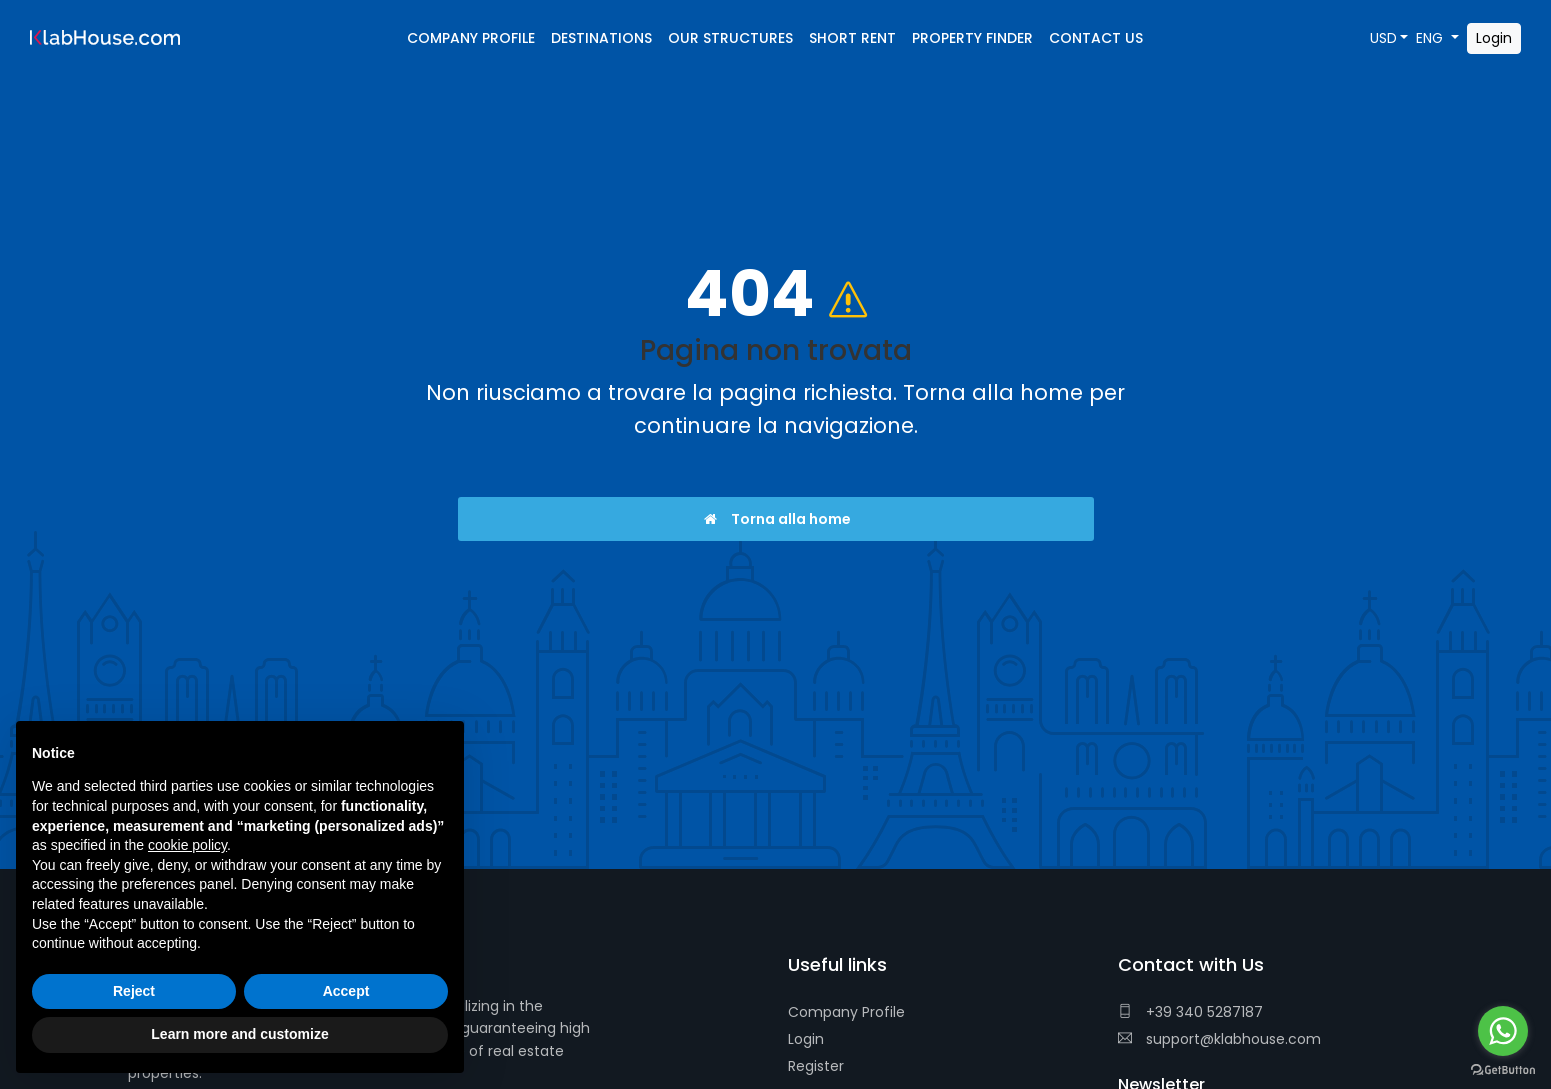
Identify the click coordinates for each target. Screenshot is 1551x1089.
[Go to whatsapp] (1503, 1031)
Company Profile (846, 1012)
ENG (1431, 38)
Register (816, 1066)
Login (806, 1039)
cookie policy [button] (187, 845)
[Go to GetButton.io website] (1503, 1069)
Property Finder (972, 38)
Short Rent (852, 38)
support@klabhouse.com (1219, 1039)
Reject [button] (134, 991)
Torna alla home (775, 519)
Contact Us (1096, 38)
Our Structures (730, 38)
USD (1383, 38)
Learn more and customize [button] (239, 1034)
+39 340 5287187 (1190, 1012)
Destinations (601, 38)
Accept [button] (346, 991)
